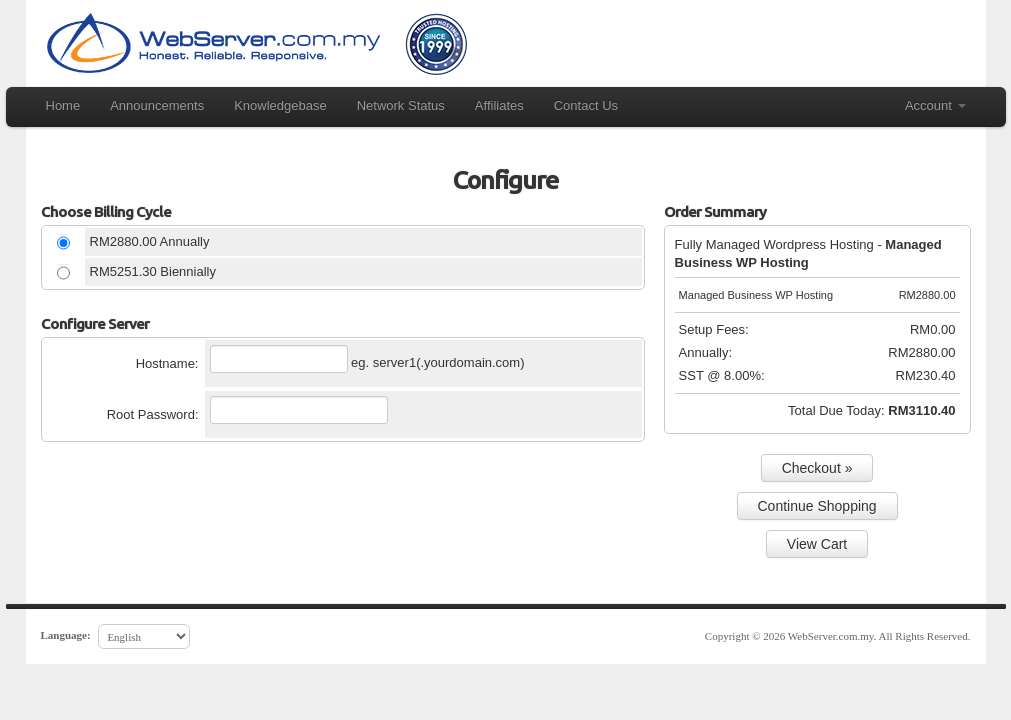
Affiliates (499, 105)
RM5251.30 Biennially (153, 271)
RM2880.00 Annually (150, 241)
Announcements (157, 105)
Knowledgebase (280, 105)
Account (935, 105)
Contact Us (586, 105)
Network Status (401, 105)
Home (63, 105)
